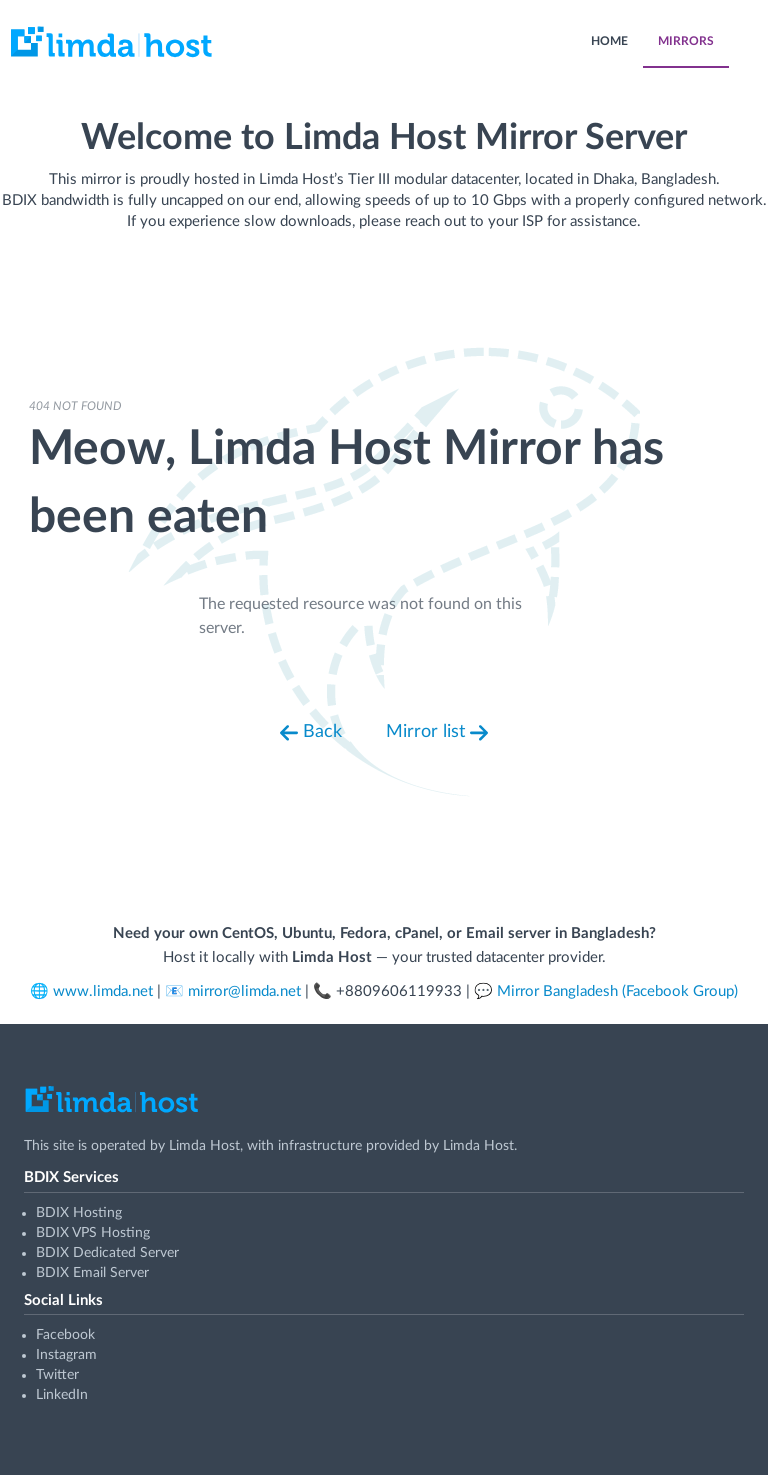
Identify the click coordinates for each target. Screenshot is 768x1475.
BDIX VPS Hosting (93, 1233)
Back (311, 733)
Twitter (57, 1375)
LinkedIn (62, 1395)
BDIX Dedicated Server (107, 1253)
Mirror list (437, 733)
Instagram (66, 1355)
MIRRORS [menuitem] (686, 41)
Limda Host (204, 1146)
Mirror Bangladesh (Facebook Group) (617, 991)
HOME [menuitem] (609, 41)
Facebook (65, 1335)
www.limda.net (103, 991)
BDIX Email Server (92, 1273)
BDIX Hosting (79, 1213)
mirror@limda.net (244, 991)
